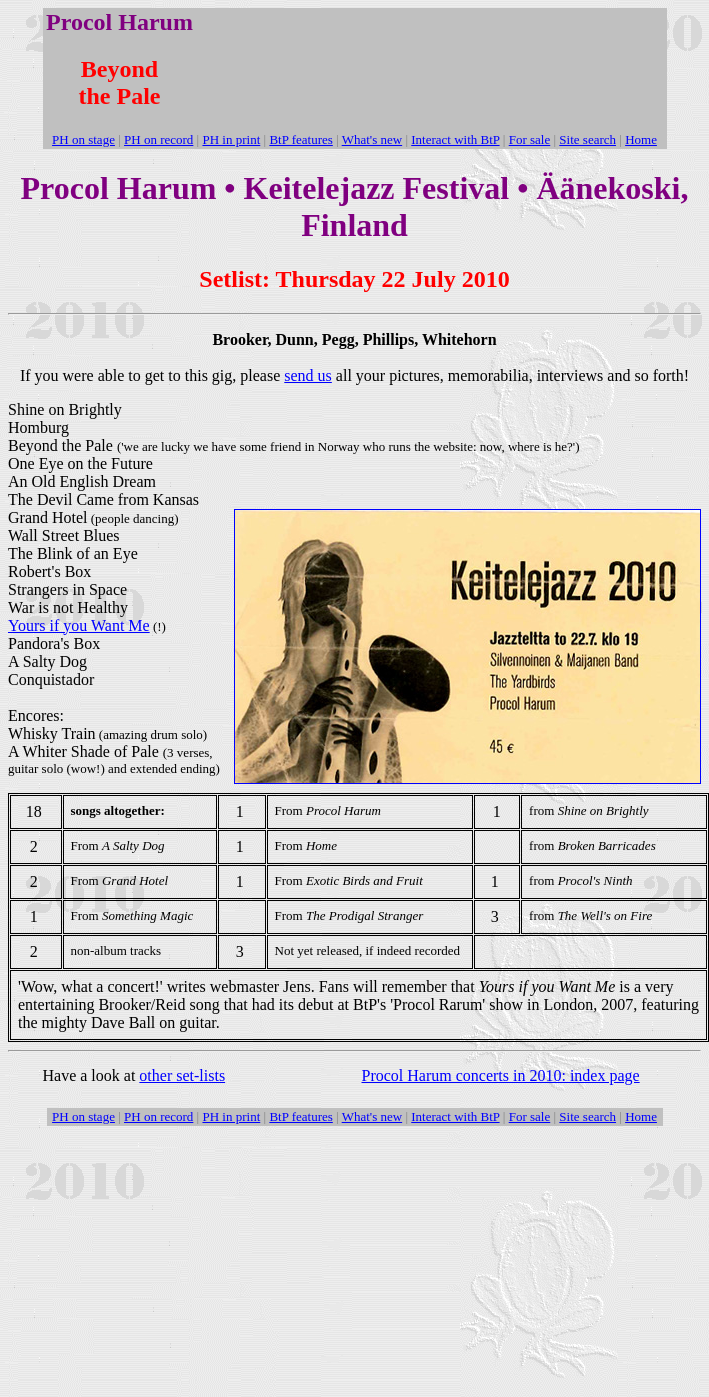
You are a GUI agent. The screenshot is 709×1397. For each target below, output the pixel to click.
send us (308, 375)
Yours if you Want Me (79, 625)
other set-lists (182, 1075)
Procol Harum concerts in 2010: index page (501, 1075)
